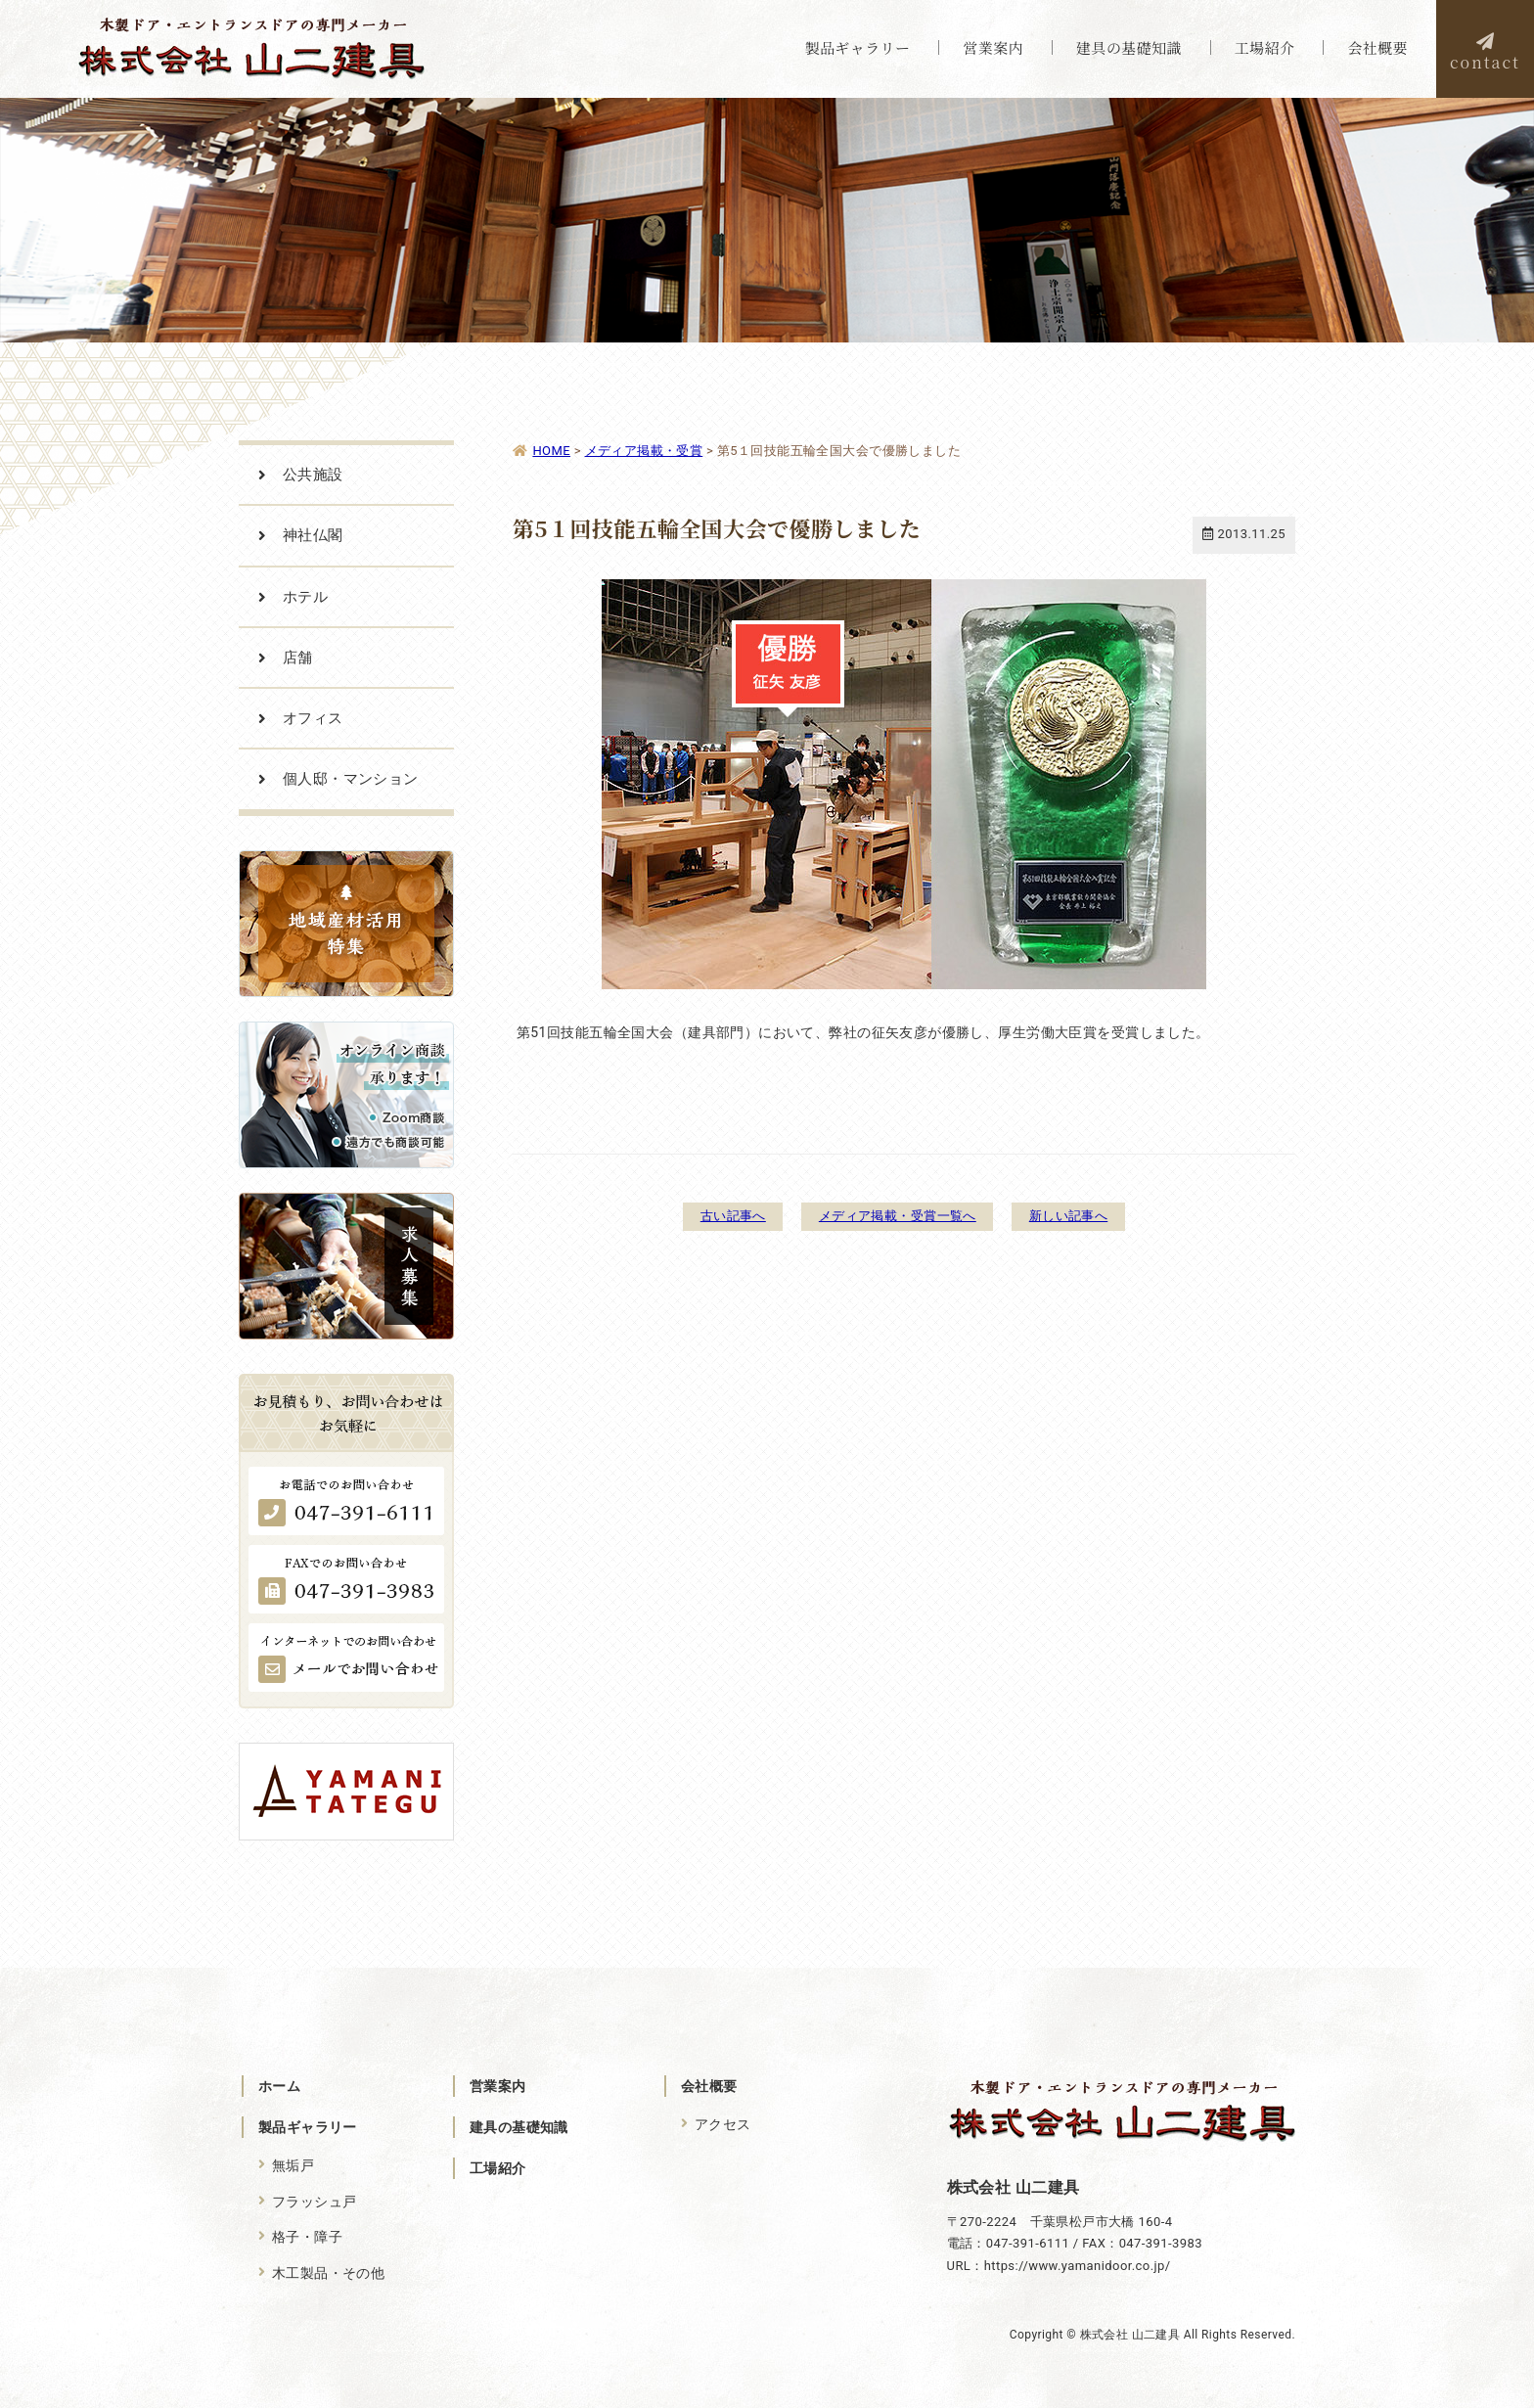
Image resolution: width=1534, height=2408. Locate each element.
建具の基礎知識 (519, 2127)
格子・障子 (307, 2236)
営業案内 (498, 2086)
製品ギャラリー (307, 2127)
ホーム (279, 2086)
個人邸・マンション (351, 779)
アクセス (723, 2124)
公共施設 (313, 474)
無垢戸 (293, 2165)
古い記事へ (714, 1215)
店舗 (298, 657)
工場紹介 (498, 2168)
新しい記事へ (1086, 1215)
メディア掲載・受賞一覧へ (896, 1215)
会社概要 (709, 2086)
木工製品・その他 (328, 2272)
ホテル (305, 597)
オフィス (313, 718)
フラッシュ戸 (314, 2200)
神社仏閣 (313, 535)
